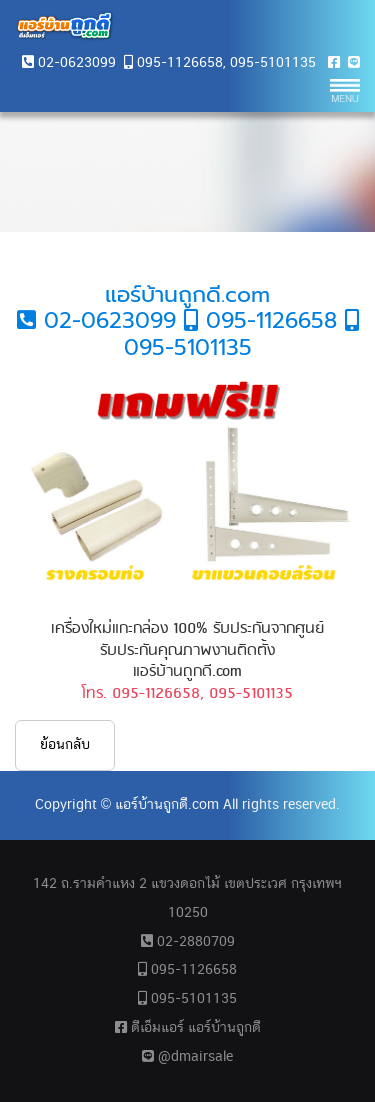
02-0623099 (77, 63)
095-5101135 (273, 63)
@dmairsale (187, 1057)
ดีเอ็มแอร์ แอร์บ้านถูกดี (188, 1028)
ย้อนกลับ (65, 745)
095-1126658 (180, 63)
